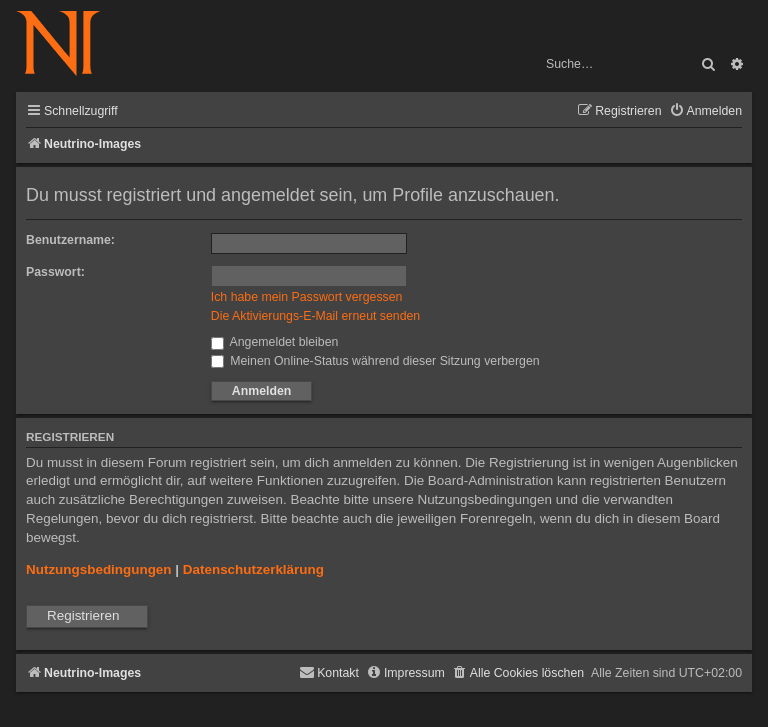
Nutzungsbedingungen (99, 569)
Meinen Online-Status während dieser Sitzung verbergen (375, 361)
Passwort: (55, 272)
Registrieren (83, 615)
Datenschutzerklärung (253, 569)
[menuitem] (705, 111)
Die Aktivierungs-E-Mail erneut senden (315, 316)
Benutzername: (70, 240)
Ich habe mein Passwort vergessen (307, 297)
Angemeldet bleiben (275, 342)
